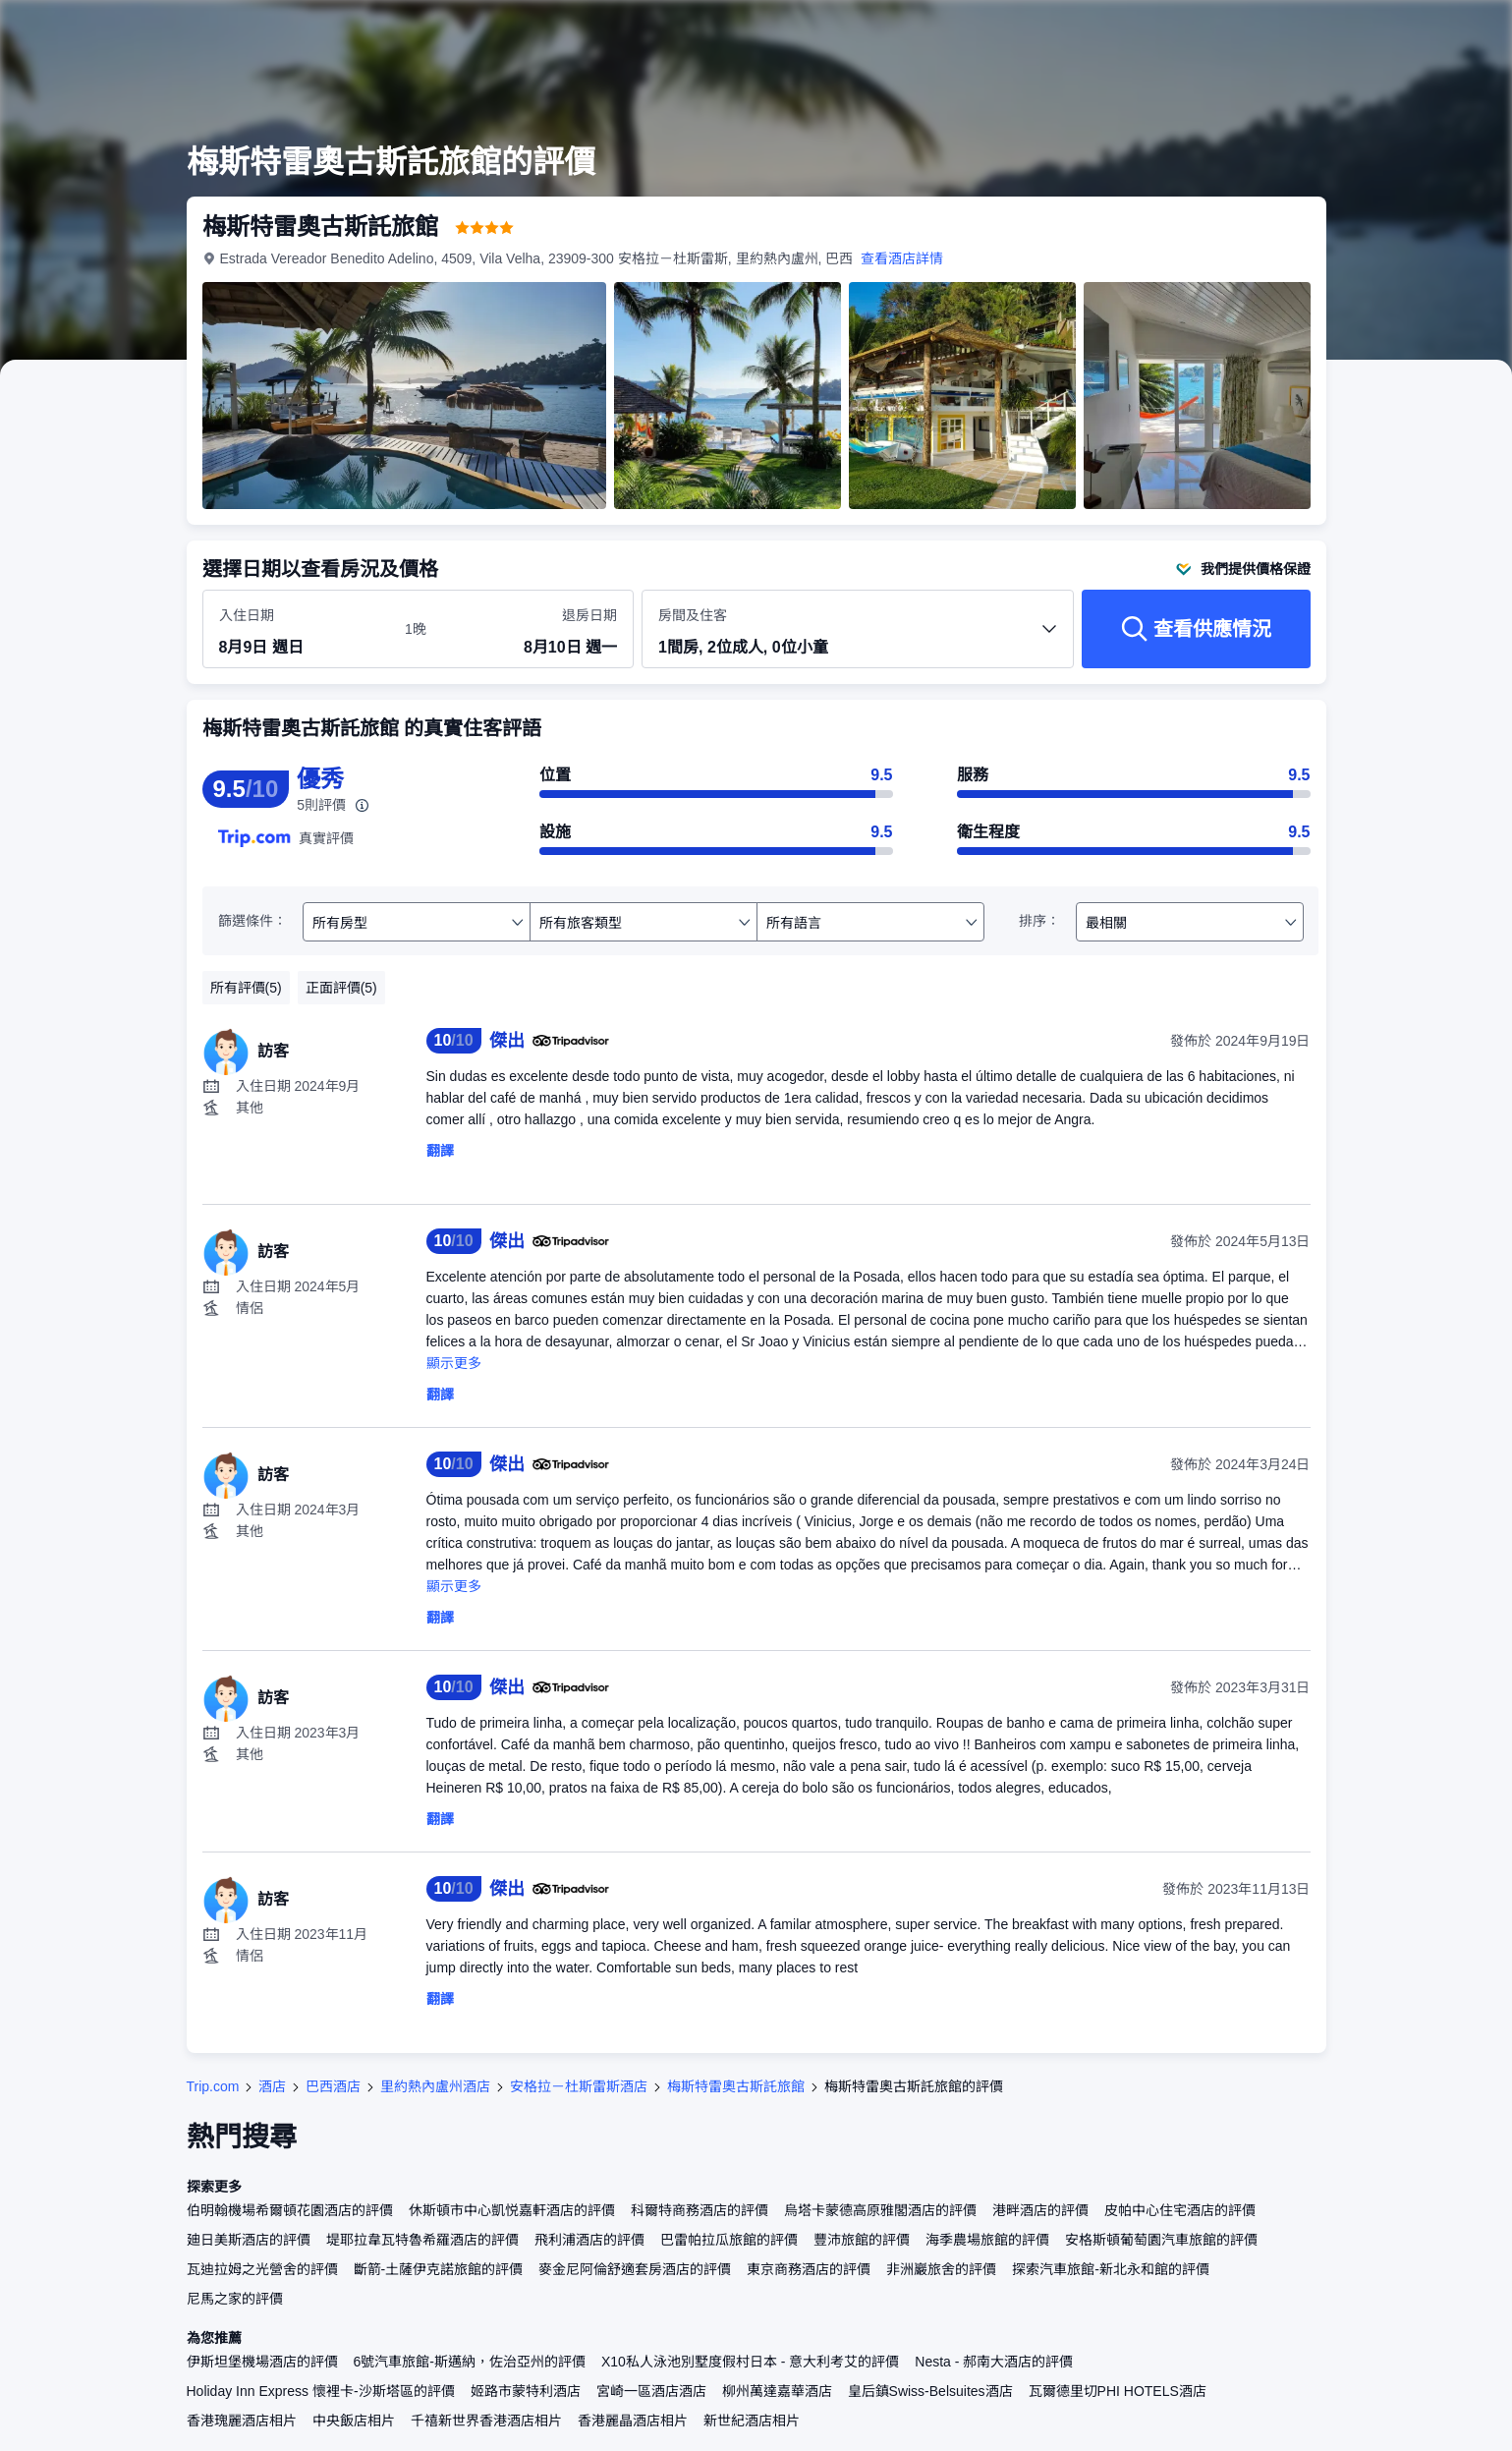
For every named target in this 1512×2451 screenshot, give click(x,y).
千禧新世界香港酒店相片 (486, 2420)
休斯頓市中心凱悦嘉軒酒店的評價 (512, 2210)
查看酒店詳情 (902, 258)
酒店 (272, 2086)
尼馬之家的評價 (235, 2299)
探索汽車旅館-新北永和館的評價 (1110, 2269)
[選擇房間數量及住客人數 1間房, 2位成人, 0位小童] (857, 637)
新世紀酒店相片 (751, 2420)
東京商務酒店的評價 (808, 2269)
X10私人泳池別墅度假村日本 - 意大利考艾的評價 (750, 2361)
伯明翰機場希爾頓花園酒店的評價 (290, 2210)
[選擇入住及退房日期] (300, 630)
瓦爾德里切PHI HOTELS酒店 (1117, 2391)
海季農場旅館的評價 (987, 2240)
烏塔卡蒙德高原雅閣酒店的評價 (880, 2210)
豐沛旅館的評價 (861, 2240)
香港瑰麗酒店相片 (242, 2420)
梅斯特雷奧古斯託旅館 (736, 2086)
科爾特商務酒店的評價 (699, 2210)
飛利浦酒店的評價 (589, 2240)
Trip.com (213, 2086)
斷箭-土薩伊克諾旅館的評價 (439, 2269)
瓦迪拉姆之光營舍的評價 (262, 2269)
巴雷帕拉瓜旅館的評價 (729, 2240)
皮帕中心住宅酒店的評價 (1180, 2210)
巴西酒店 (333, 2086)
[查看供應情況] (1196, 629)
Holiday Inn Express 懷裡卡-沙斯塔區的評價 (321, 2391)
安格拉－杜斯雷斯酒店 (578, 2086)
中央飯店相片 (353, 2420)
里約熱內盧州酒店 (435, 2086)
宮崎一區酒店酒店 (651, 2391)
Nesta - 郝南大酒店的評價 (994, 2361)
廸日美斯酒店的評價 (248, 2240)
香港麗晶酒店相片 (633, 2420)
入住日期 (246, 615)
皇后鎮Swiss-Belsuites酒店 (930, 2391)
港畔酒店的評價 (1040, 2210)
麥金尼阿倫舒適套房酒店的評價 (634, 2269)
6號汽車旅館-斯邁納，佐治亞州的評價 (470, 2361)
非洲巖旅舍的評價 (941, 2269)
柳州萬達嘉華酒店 (777, 2391)
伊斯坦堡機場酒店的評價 (262, 2361)
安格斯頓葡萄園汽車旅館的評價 (1161, 2240)
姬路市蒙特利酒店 (526, 2391)
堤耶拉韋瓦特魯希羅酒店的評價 (422, 2240)
